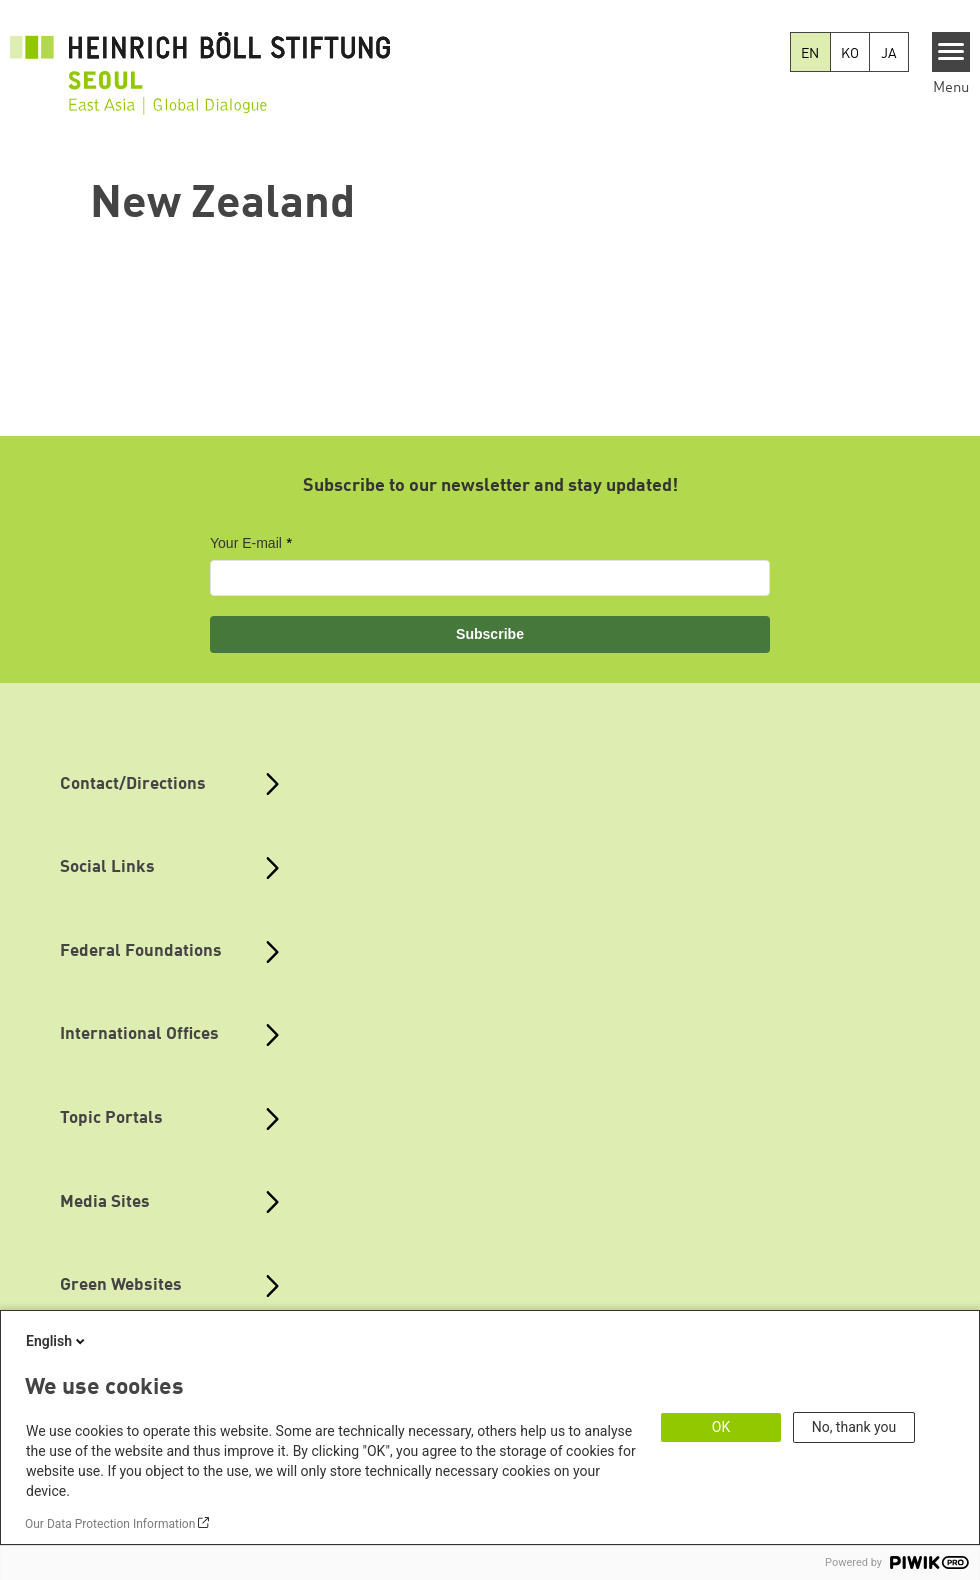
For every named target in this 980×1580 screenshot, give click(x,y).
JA (889, 54)
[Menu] (951, 52)
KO (850, 54)
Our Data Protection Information (110, 1524)
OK (721, 1427)
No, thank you (854, 1427)
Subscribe (490, 634)
